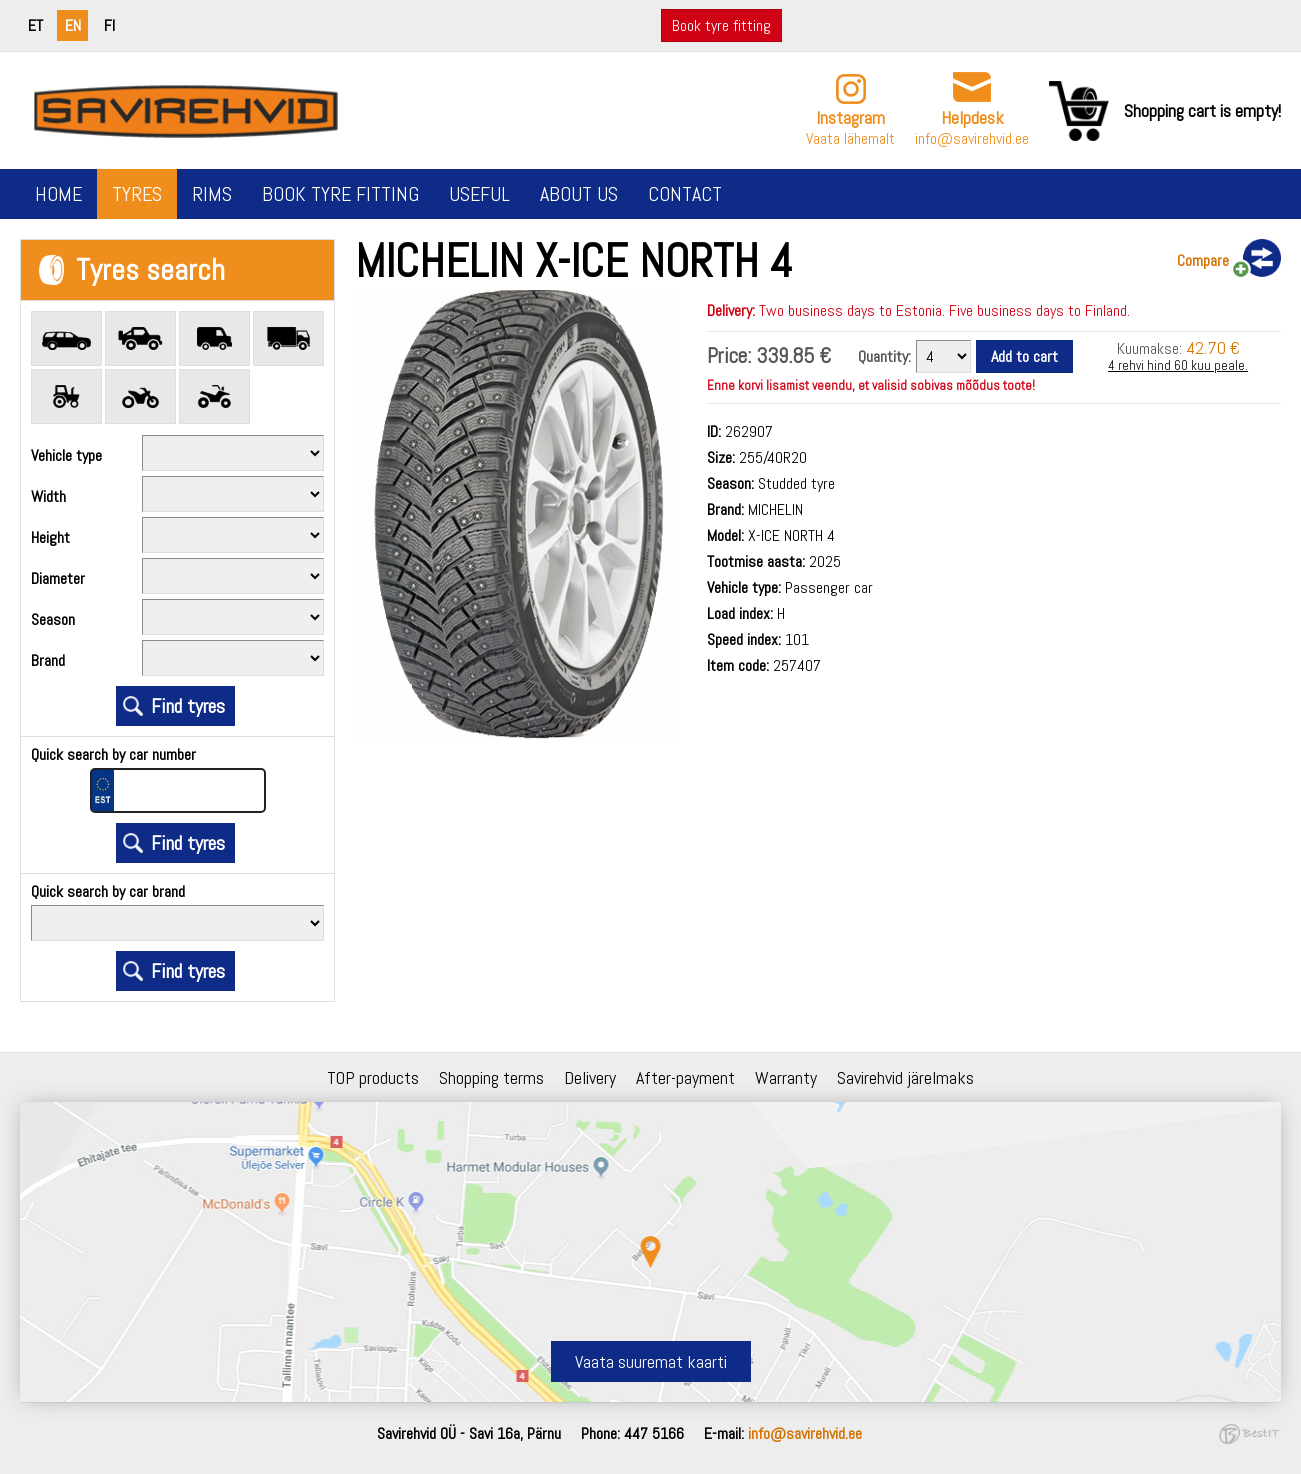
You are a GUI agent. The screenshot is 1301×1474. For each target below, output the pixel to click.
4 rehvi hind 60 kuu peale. (1178, 365)
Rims (212, 194)
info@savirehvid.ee (972, 138)
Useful (479, 194)
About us (579, 194)
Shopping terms (491, 1077)
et (35, 25)
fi (109, 25)
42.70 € (1213, 347)
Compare (1203, 260)
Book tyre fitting (721, 25)
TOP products (373, 1077)
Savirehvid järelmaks (905, 1077)
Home (58, 194)
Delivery (590, 1077)
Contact (685, 194)
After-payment (685, 1077)
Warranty (786, 1077)
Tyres (137, 194)
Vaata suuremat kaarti (651, 1361)
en (73, 25)
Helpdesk (972, 117)
